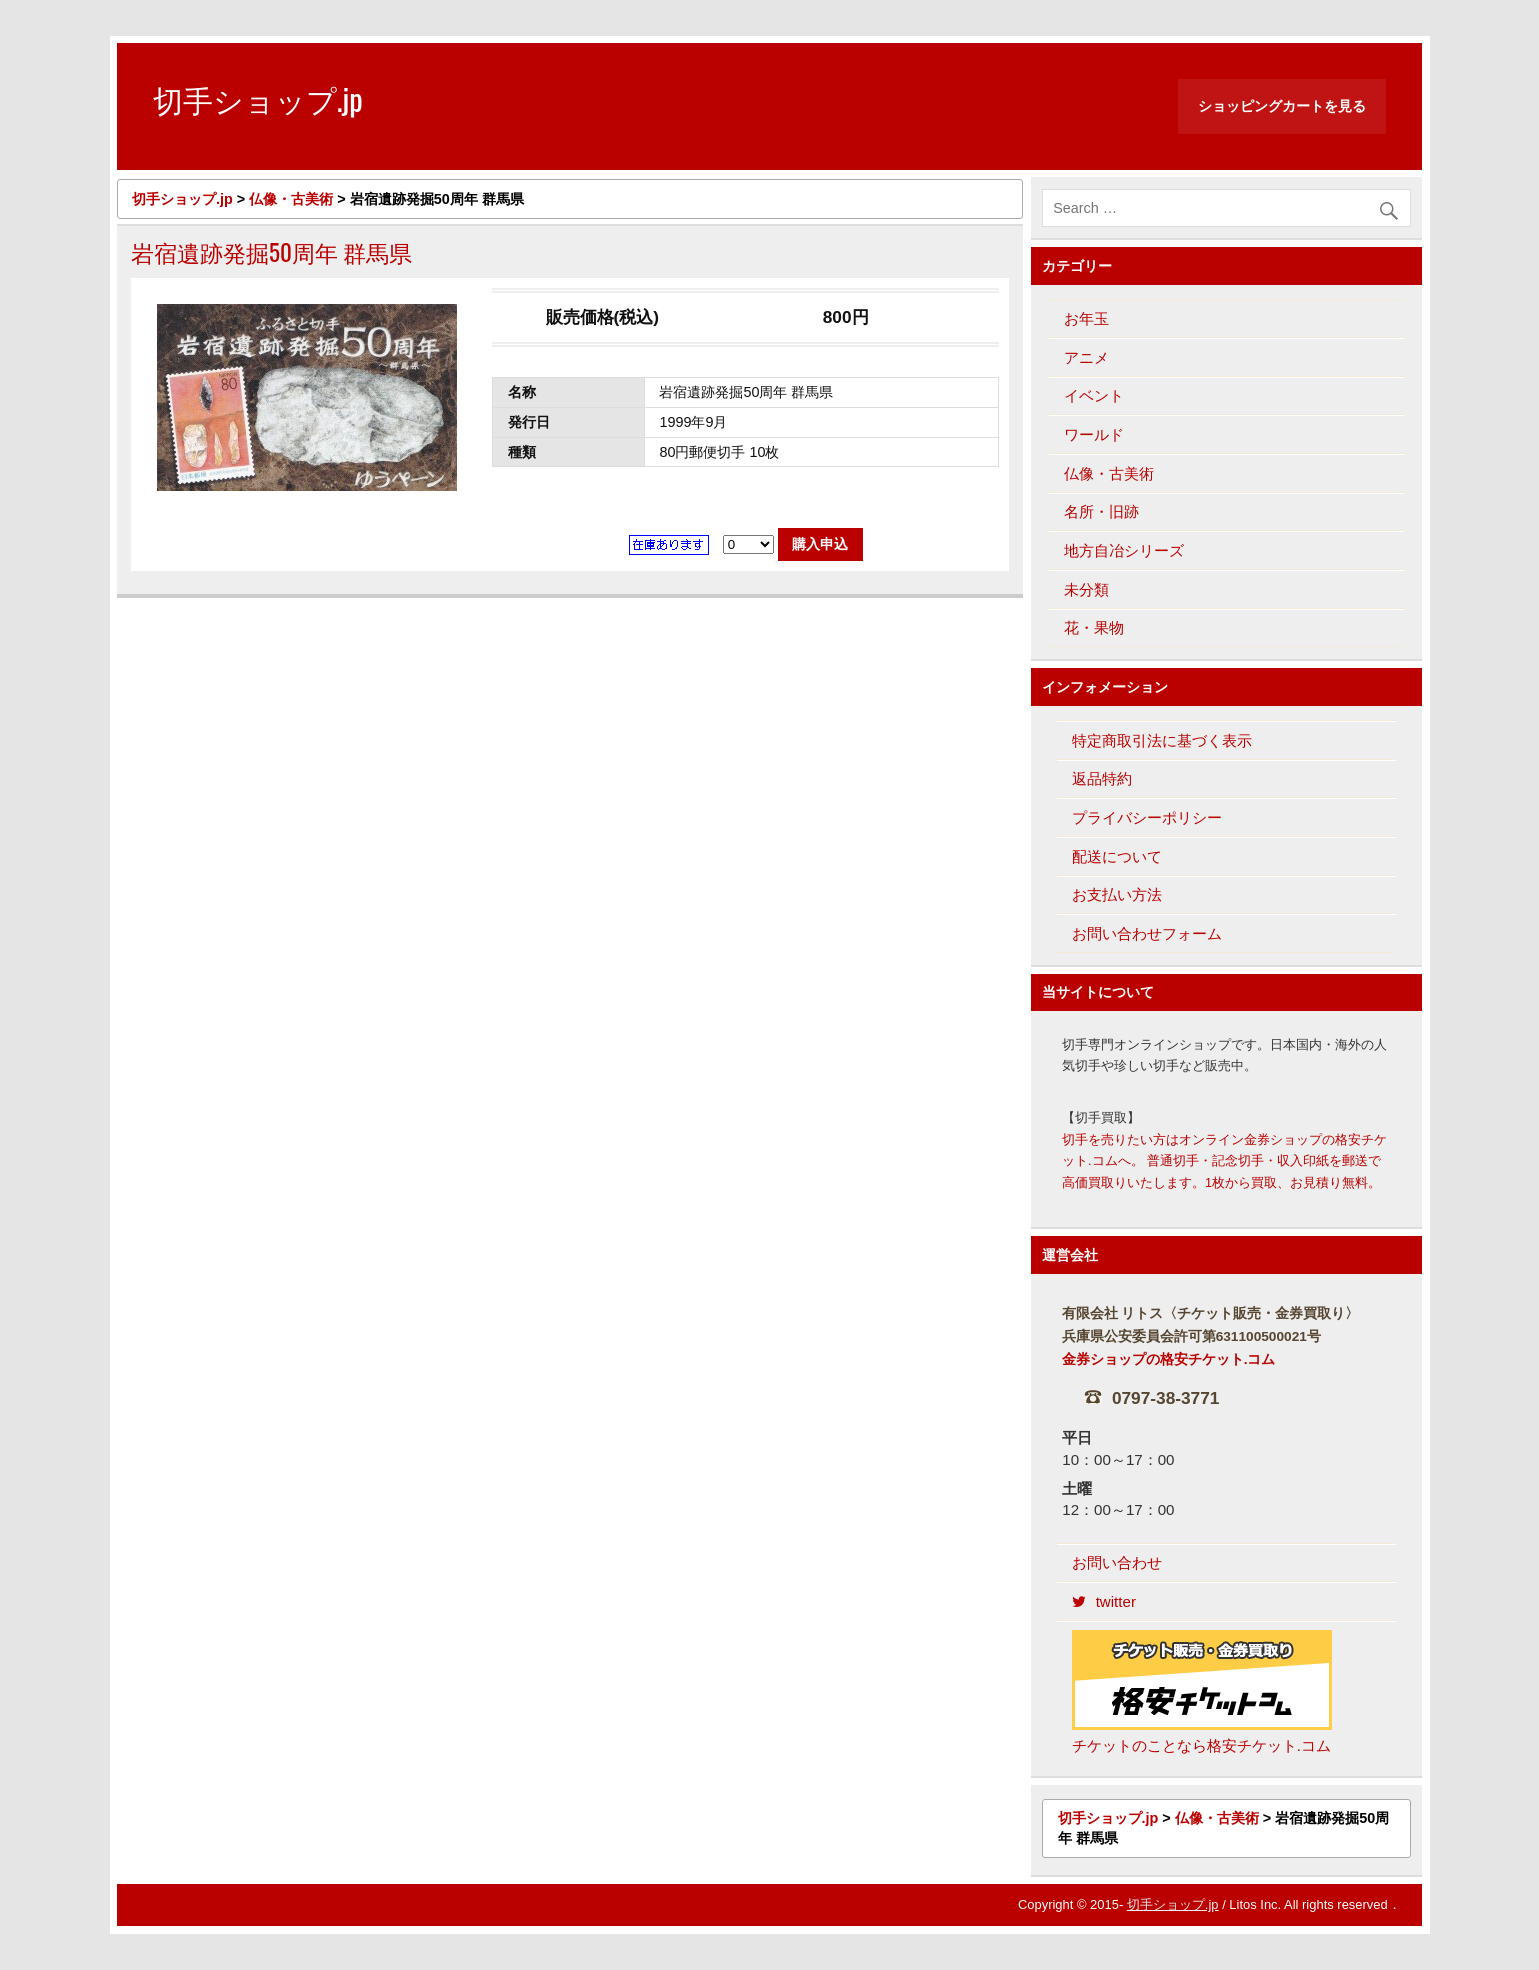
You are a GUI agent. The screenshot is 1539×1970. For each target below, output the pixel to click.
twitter (1104, 1601)
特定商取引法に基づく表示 (1162, 740)
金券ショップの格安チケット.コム (1169, 1359)
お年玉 (1086, 318)
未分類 (1086, 589)
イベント (1094, 395)
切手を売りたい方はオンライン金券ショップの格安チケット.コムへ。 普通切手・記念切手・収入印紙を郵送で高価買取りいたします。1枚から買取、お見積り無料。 (1224, 1161)
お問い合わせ (1117, 1562)
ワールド (1094, 434)
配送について (1117, 856)
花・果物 (1094, 627)
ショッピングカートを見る (1282, 106)
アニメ (1086, 357)
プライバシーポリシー (1147, 817)
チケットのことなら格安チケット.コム (1202, 1692)
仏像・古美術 (1109, 473)
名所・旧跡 (1101, 511)
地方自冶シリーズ (1124, 550)
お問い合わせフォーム (1147, 933)
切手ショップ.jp (1173, 1904)
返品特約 (1102, 778)
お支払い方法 (1117, 894)
